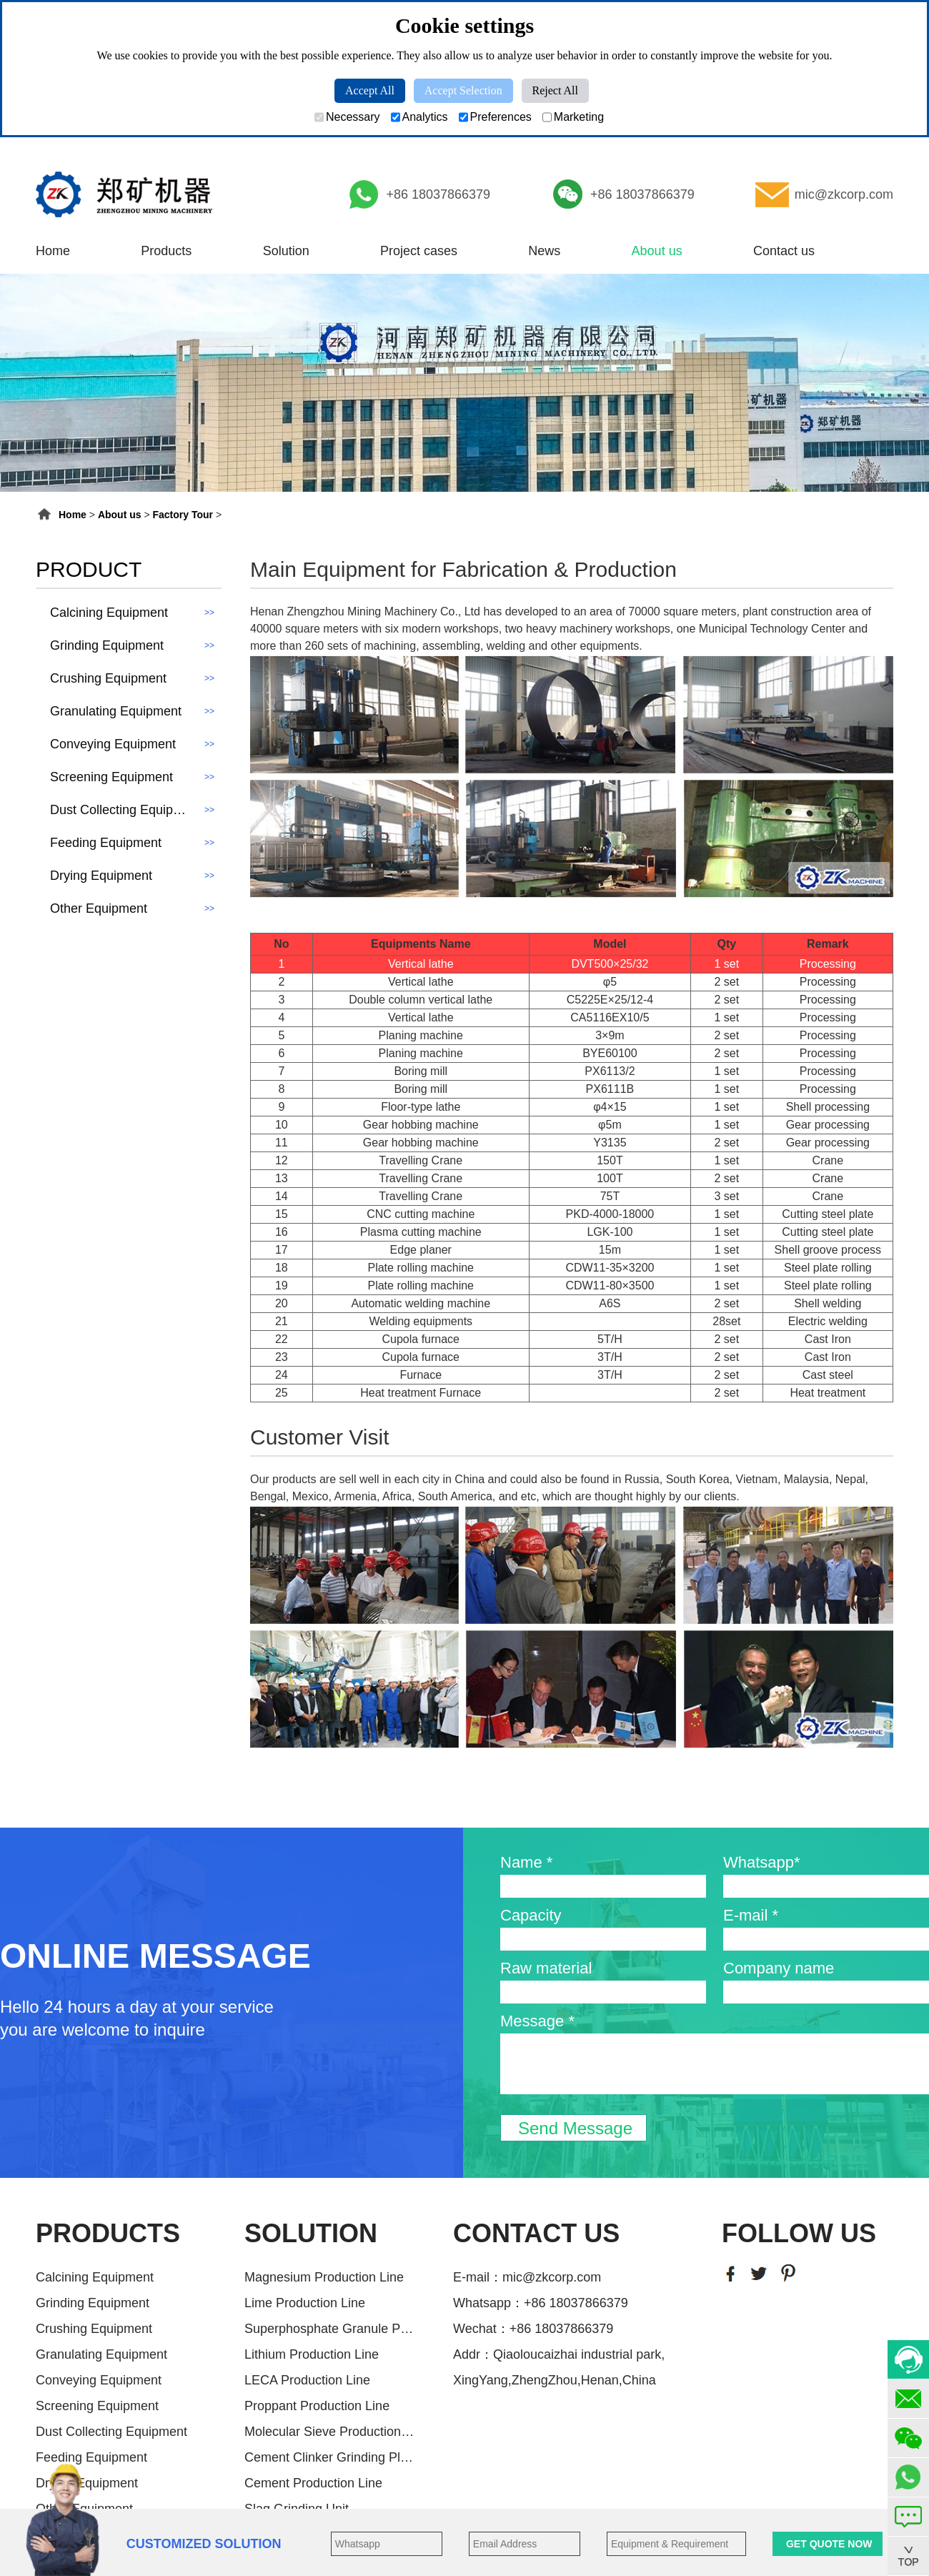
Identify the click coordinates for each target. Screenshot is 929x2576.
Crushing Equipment (94, 2329)
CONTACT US (536, 2233)
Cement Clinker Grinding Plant (330, 2457)
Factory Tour (183, 514)
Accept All (369, 90)
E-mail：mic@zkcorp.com (527, 2277)
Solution (286, 251)
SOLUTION (310, 2233)
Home (53, 251)
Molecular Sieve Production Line (330, 2431)
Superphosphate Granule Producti (330, 2329)
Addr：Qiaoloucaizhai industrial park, (559, 2354)
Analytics (419, 117)
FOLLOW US (799, 2233)
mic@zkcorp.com (844, 194)
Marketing (573, 117)
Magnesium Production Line (324, 2277)
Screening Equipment (97, 2406)
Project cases (418, 251)
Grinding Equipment (92, 2303)
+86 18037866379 (438, 194)
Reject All (555, 90)
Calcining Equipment (95, 2277)
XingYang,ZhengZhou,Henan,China (554, 2380)
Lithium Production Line (311, 2354)
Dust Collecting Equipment (111, 2431)
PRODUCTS (108, 2233)
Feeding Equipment (91, 2457)
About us (657, 251)
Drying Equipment (87, 2483)
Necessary (347, 117)
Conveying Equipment (99, 2380)
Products (166, 251)
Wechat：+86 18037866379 (533, 2329)
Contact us (784, 251)
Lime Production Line (304, 2303)
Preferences (495, 117)
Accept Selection (463, 90)
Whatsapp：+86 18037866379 (540, 2303)
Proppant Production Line (316, 2406)
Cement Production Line (313, 2483)
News (544, 251)
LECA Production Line (307, 2380)
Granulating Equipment (101, 2354)
